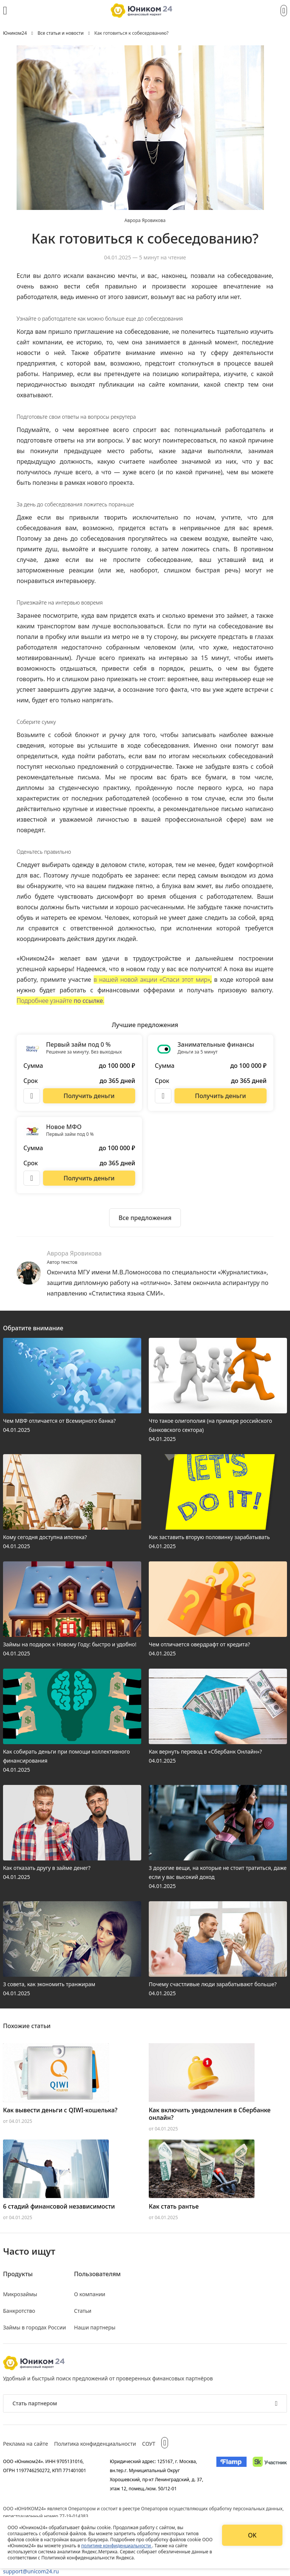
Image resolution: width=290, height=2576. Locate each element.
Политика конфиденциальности (95, 2443)
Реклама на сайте (25, 2443)
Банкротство (19, 2310)
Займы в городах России (34, 2327)
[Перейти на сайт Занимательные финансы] (220, 1095)
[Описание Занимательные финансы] (163, 1095)
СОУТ (148, 2443)
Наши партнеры (95, 2327)
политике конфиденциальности (116, 2545)
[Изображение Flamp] (231, 2475)
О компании (89, 2294)
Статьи (82, 2310)
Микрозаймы (20, 2294)
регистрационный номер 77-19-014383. (46, 2516)
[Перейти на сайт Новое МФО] (89, 1178)
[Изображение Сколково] (270, 2475)
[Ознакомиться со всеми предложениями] (145, 1217)
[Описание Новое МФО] (31, 1178)
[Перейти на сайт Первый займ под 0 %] (89, 1095)
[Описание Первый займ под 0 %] (31, 1095)
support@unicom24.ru (31, 2571)
